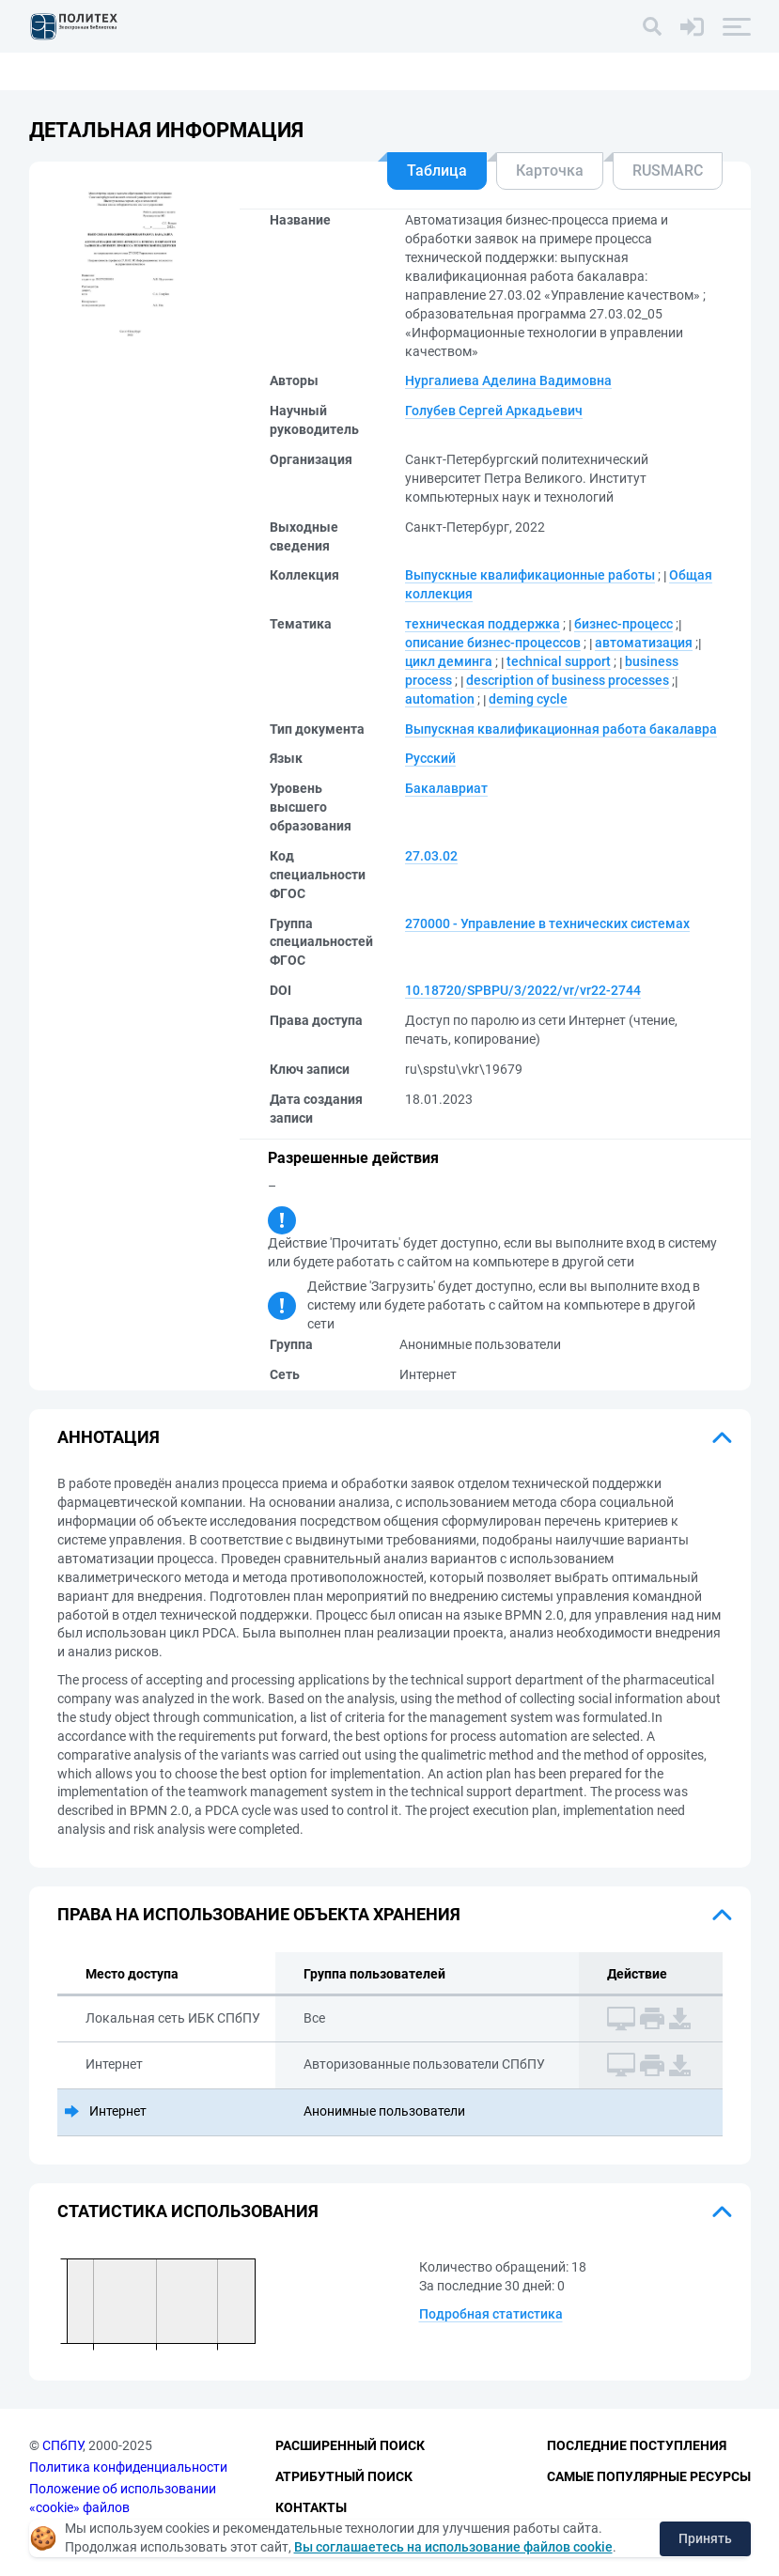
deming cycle (528, 698)
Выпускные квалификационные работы (530, 574)
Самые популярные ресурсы (649, 2476)
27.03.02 (431, 855)
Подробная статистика (491, 2313)
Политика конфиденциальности (128, 2467)
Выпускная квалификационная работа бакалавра (561, 729)
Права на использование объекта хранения (258, 1914)
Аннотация (108, 1437)
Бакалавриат (446, 788)
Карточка (550, 170)
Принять (705, 2538)
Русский (430, 758)
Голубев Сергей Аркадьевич (494, 410)
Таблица (437, 170)
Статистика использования (188, 2211)
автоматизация (644, 642)
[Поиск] (652, 26)
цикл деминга (448, 661)
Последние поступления (636, 2445)
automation (440, 698)
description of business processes (567, 680)
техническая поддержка (482, 623)
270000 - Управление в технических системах (547, 923)
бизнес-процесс (623, 623)
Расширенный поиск (350, 2445)
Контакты (311, 2507)
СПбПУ (62, 2445)
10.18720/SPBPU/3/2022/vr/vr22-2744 (523, 990)
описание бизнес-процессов (493, 642)
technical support (558, 661)
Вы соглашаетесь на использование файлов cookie (453, 2546)
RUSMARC (667, 170)
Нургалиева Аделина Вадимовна (508, 380)
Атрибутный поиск (344, 2476)
